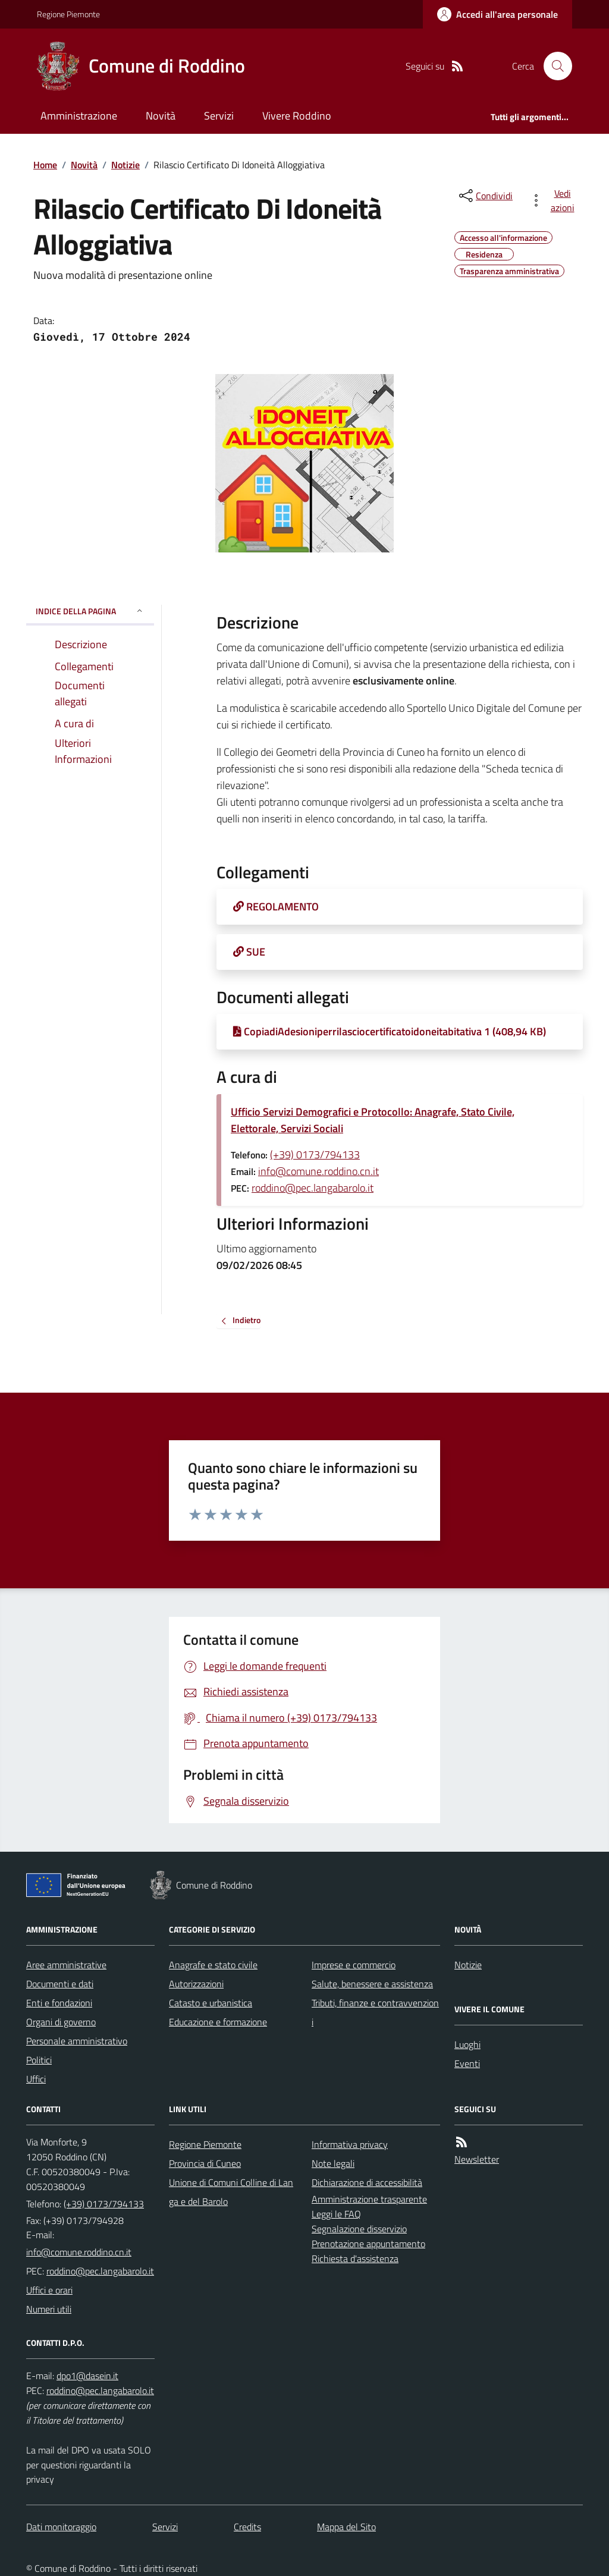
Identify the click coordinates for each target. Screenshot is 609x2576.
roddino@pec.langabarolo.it (312, 1188)
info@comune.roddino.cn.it (318, 1171)
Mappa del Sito (346, 2527)
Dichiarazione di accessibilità (367, 2182)
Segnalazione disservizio (359, 2229)
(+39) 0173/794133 (315, 1154)
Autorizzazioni (196, 1984)
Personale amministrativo (76, 2041)
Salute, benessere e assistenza (372, 1984)
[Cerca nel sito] (553, 66)
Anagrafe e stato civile (213, 1965)
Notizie (125, 165)
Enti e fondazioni (59, 2003)
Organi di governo (61, 2022)
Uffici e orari (49, 2290)
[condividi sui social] (484, 195)
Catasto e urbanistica (210, 2003)
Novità (160, 116)
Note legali (333, 2163)
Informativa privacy (350, 2144)
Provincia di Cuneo (205, 2163)
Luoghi (467, 2044)
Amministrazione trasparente (369, 2199)
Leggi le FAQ (336, 2214)
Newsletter (476, 2159)
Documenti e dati (59, 1984)
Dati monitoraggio (61, 2527)
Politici (39, 2060)
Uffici (36, 2079)
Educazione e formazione (218, 2022)
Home (45, 165)
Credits (247, 2527)
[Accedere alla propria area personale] (497, 14)
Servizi (219, 116)
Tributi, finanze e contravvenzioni (375, 2012)
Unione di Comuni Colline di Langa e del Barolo (231, 2192)
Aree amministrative (66, 1965)
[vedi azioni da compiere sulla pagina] (554, 200)
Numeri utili (48, 2309)
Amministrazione (78, 116)
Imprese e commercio (353, 1965)
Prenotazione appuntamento (368, 2243)
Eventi (467, 2063)
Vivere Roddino (296, 116)
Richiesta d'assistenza (355, 2258)
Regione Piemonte (68, 14)
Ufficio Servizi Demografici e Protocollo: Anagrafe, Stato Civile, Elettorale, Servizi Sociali (372, 1120)
